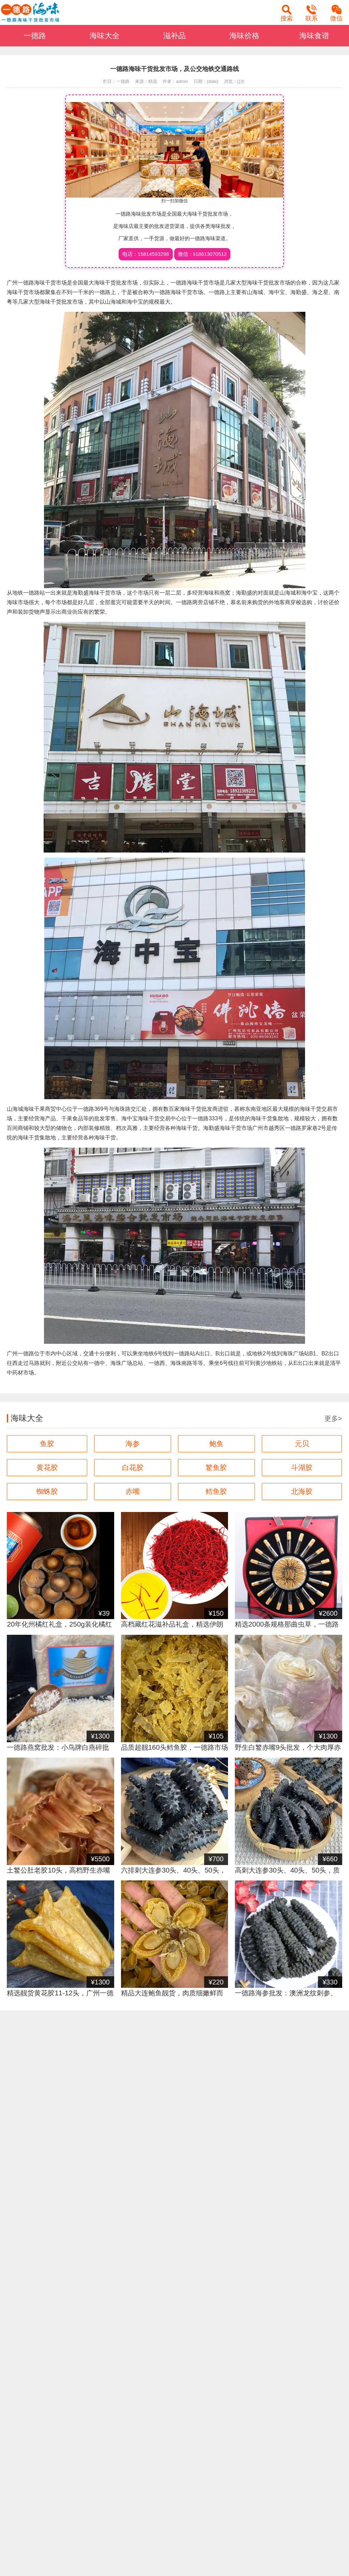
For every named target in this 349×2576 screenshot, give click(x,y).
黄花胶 (47, 1467)
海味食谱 (314, 35)
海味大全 (105, 35)
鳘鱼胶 (216, 1467)
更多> (333, 1418)
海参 (132, 1443)
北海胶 (302, 1491)
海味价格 (244, 35)
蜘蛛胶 (47, 1491)
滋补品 (174, 35)
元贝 (302, 1443)
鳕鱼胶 (216, 1491)
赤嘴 (132, 1491)
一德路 (35, 35)
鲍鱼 (216, 1443)
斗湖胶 (302, 1467)
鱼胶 (47, 1443)
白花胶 (132, 1467)
